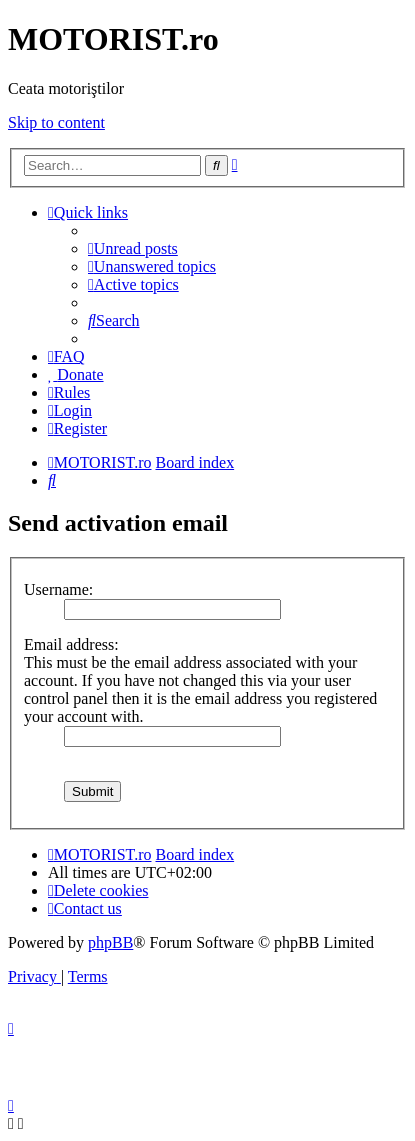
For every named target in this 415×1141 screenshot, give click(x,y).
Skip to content (56, 122)
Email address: (71, 644)
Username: (58, 589)
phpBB (110, 942)
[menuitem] (133, 248)
